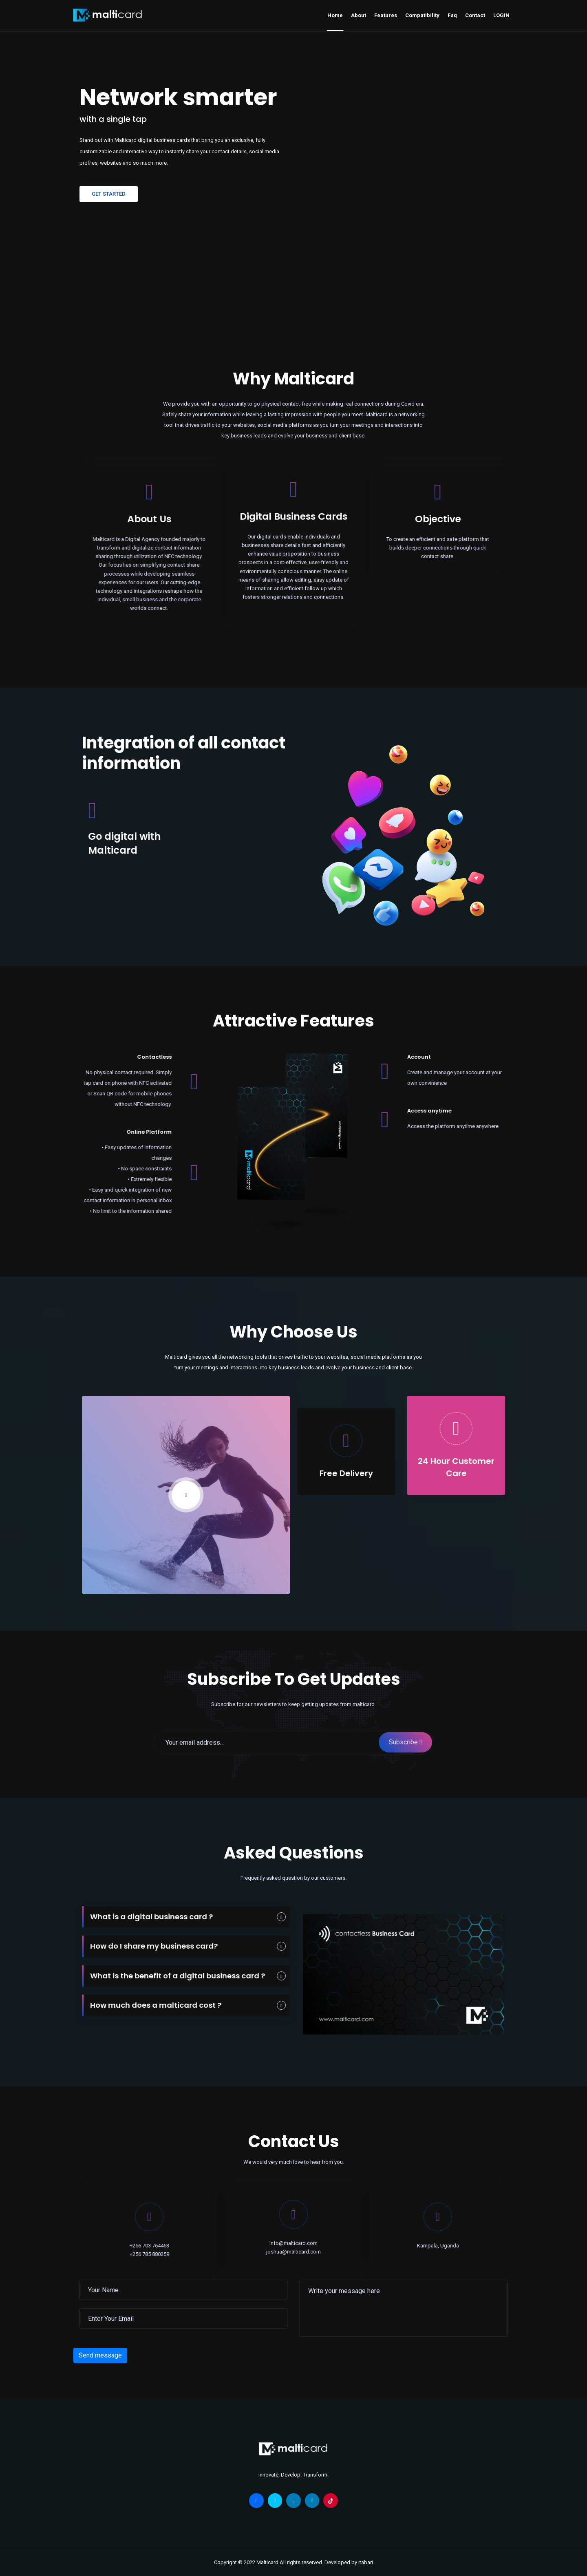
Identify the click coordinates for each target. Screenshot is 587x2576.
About (358, 15)
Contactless (132, 1057)
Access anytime (452, 1111)
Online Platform (126, 1132)
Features (385, 15)
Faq (452, 15)
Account (441, 1057)
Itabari (365, 2562)
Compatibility (422, 15)
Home (335, 15)
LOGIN (501, 15)
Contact (475, 15)
